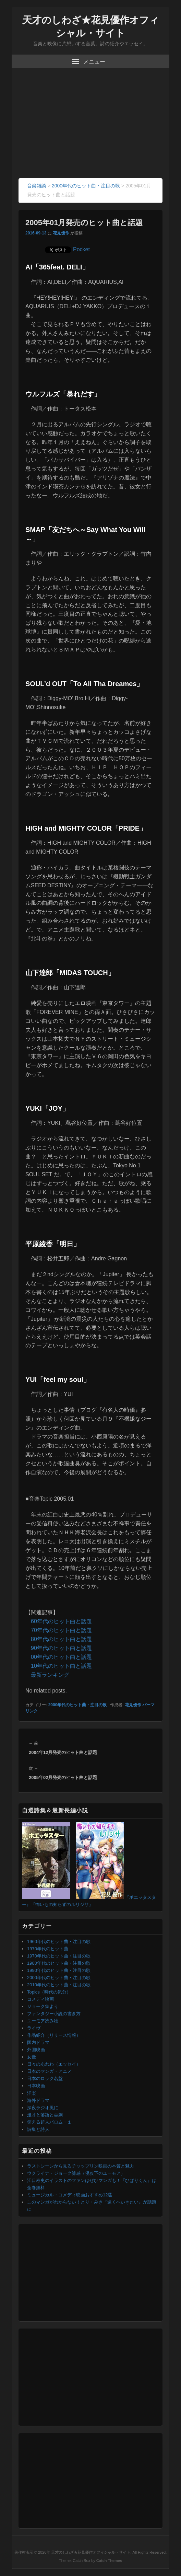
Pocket (81, 249)
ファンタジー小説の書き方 (54, 2013)
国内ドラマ (38, 2042)
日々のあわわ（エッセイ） (54, 2064)
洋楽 (31, 2093)
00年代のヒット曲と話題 (61, 1657)
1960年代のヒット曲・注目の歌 (58, 1941)
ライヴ (33, 2028)
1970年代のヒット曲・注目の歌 (58, 1956)
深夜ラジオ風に (42, 2107)
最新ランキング (50, 1675)
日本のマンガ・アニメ (49, 2071)
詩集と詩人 (38, 2129)
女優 (31, 2056)
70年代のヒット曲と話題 (61, 1630)
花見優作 (61, 233)
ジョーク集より (42, 2006)
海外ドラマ (38, 2100)
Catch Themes (109, 2560)
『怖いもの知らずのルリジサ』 (62, 1904)
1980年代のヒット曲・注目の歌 (58, 1963)
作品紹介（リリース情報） (54, 2035)
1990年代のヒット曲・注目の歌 (58, 1970)
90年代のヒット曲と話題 (61, 1648)
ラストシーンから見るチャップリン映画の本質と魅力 (80, 2166)
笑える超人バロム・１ (49, 2122)
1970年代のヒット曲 (47, 1948)
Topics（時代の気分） (49, 1992)
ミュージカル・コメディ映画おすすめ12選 (69, 2194)
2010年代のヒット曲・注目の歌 (58, 1984)
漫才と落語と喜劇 (45, 2114)
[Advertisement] (90, 127)
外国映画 (36, 2049)
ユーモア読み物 (42, 2020)
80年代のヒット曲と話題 (61, 1639)
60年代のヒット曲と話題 (61, 1621)
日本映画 (36, 2085)
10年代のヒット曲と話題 (61, 1666)
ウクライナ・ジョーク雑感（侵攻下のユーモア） (76, 2173)
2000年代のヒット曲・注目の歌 (77, 1704)
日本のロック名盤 (45, 2078)
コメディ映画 (40, 1999)
